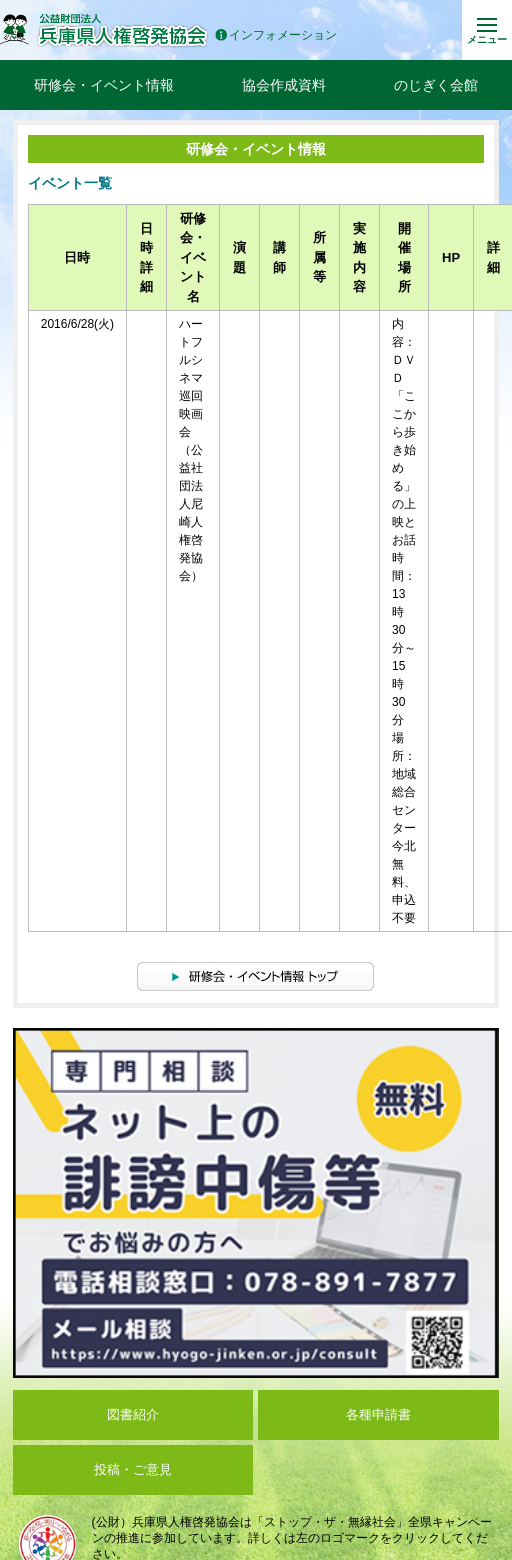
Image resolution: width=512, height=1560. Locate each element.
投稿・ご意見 (133, 1469)
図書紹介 (133, 1414)
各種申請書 (378, 1414)
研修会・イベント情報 (104, 85)
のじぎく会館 (436, 85)
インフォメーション (276, 35)
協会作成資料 (284, 85)
